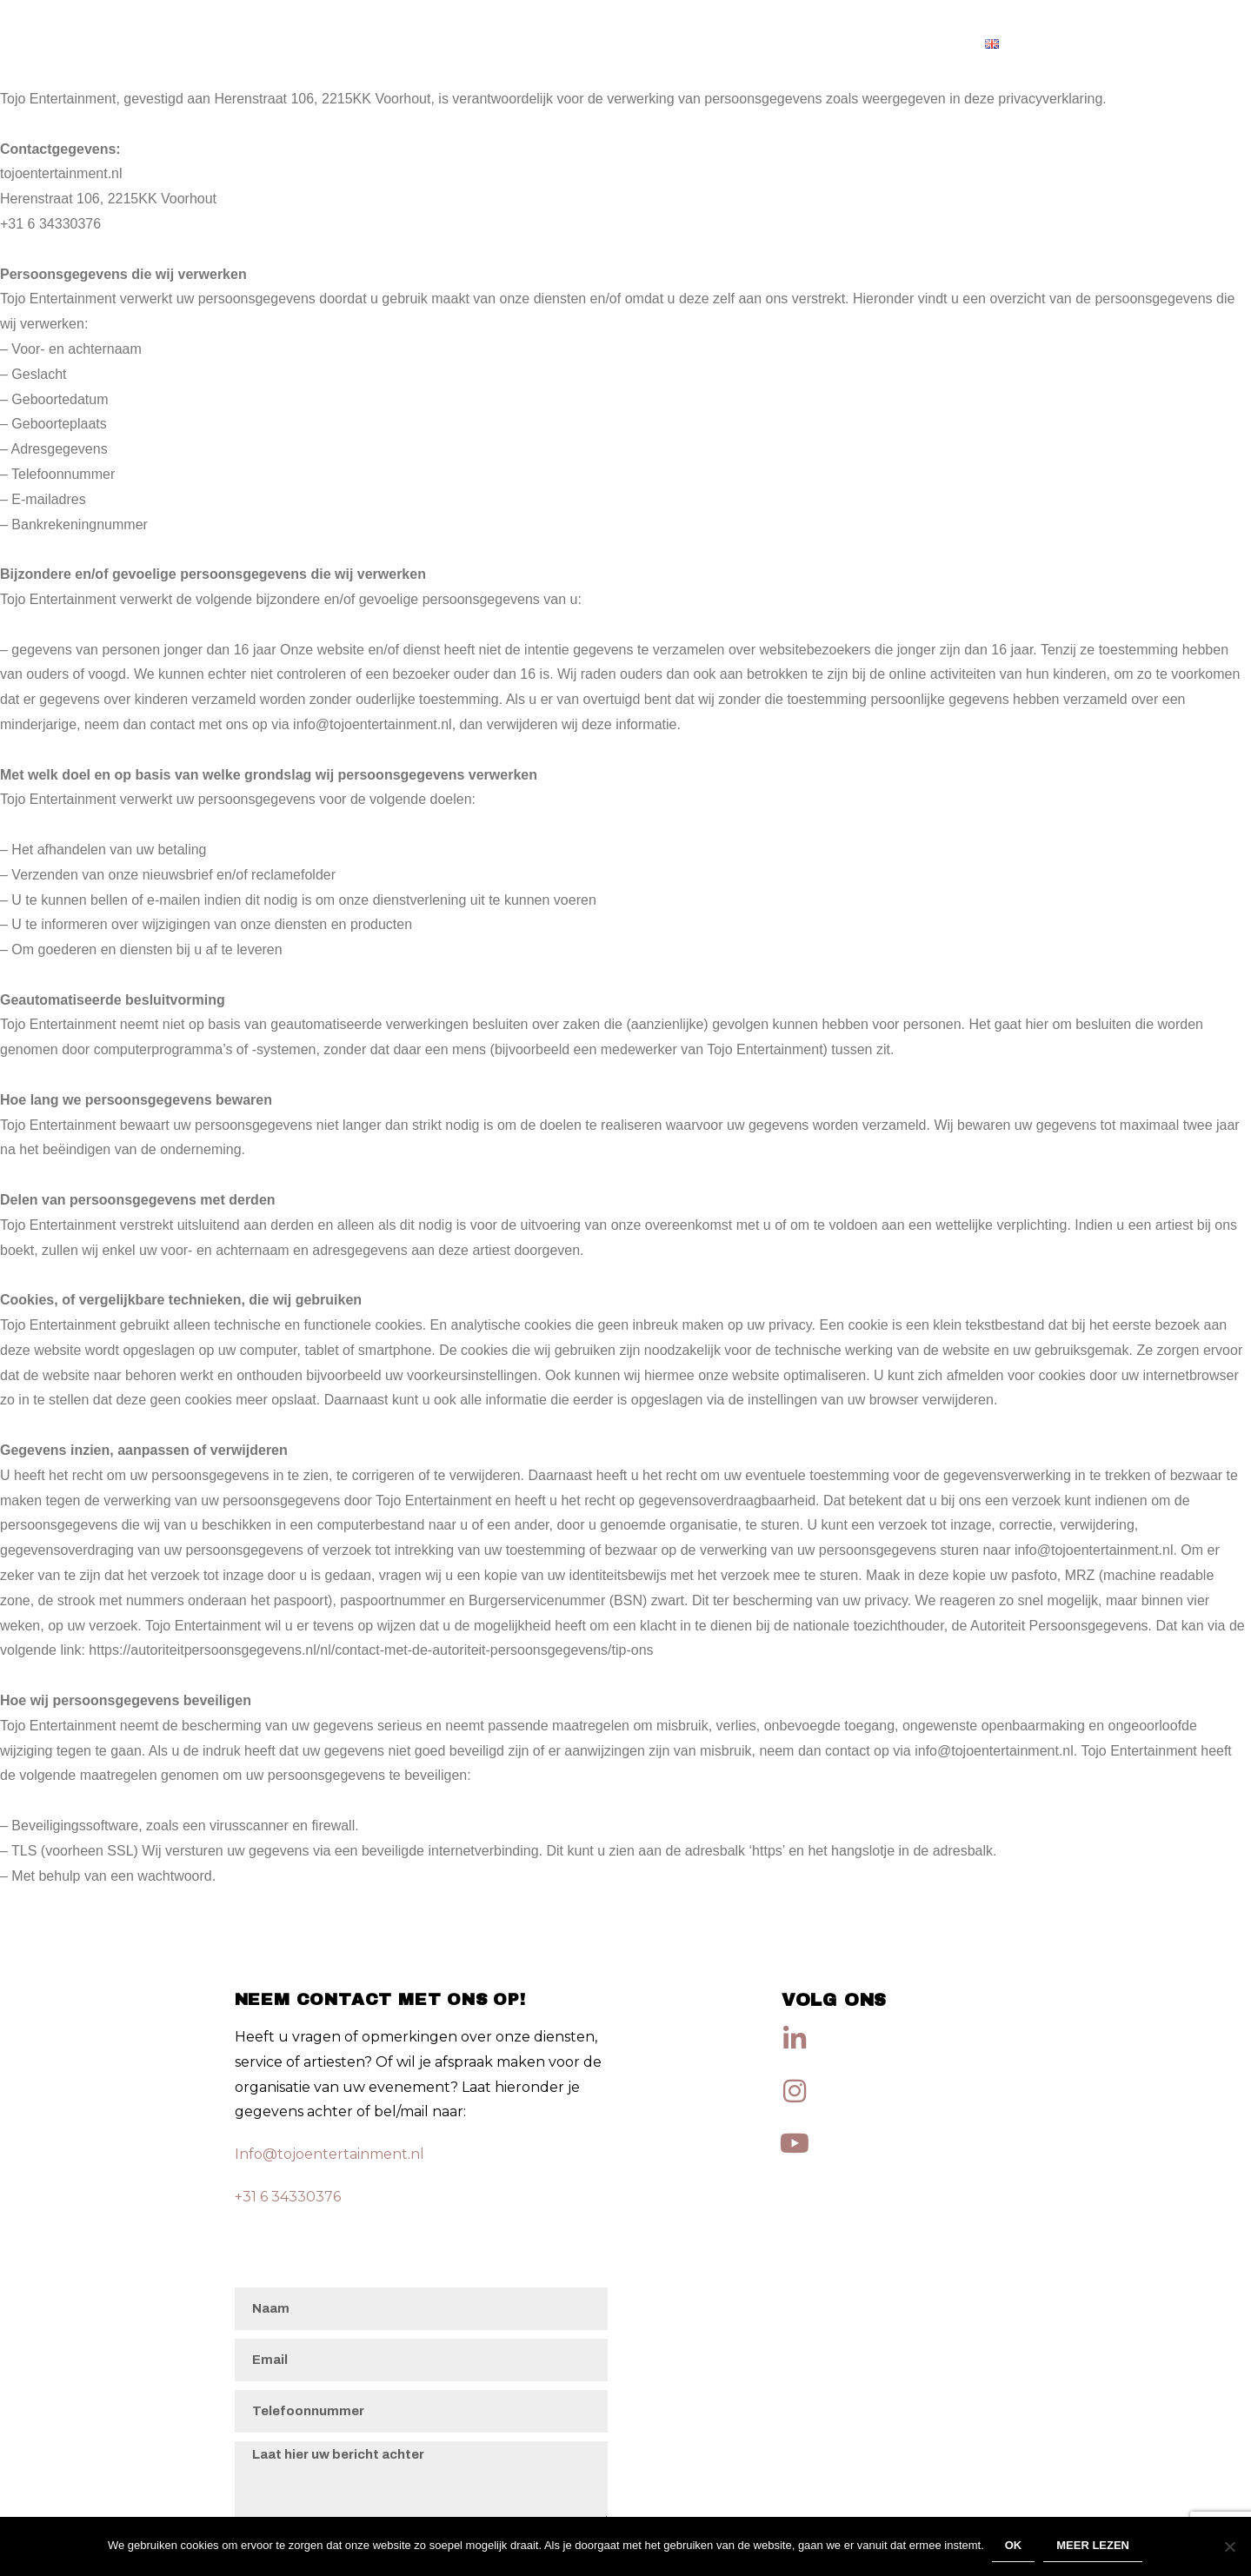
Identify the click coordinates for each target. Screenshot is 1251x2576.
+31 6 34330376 (288, 2196)
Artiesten (919, 43)
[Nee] (1229, 2547)
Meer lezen (1093, 2546)
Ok (1014, 2546)
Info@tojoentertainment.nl (329, 2154)
